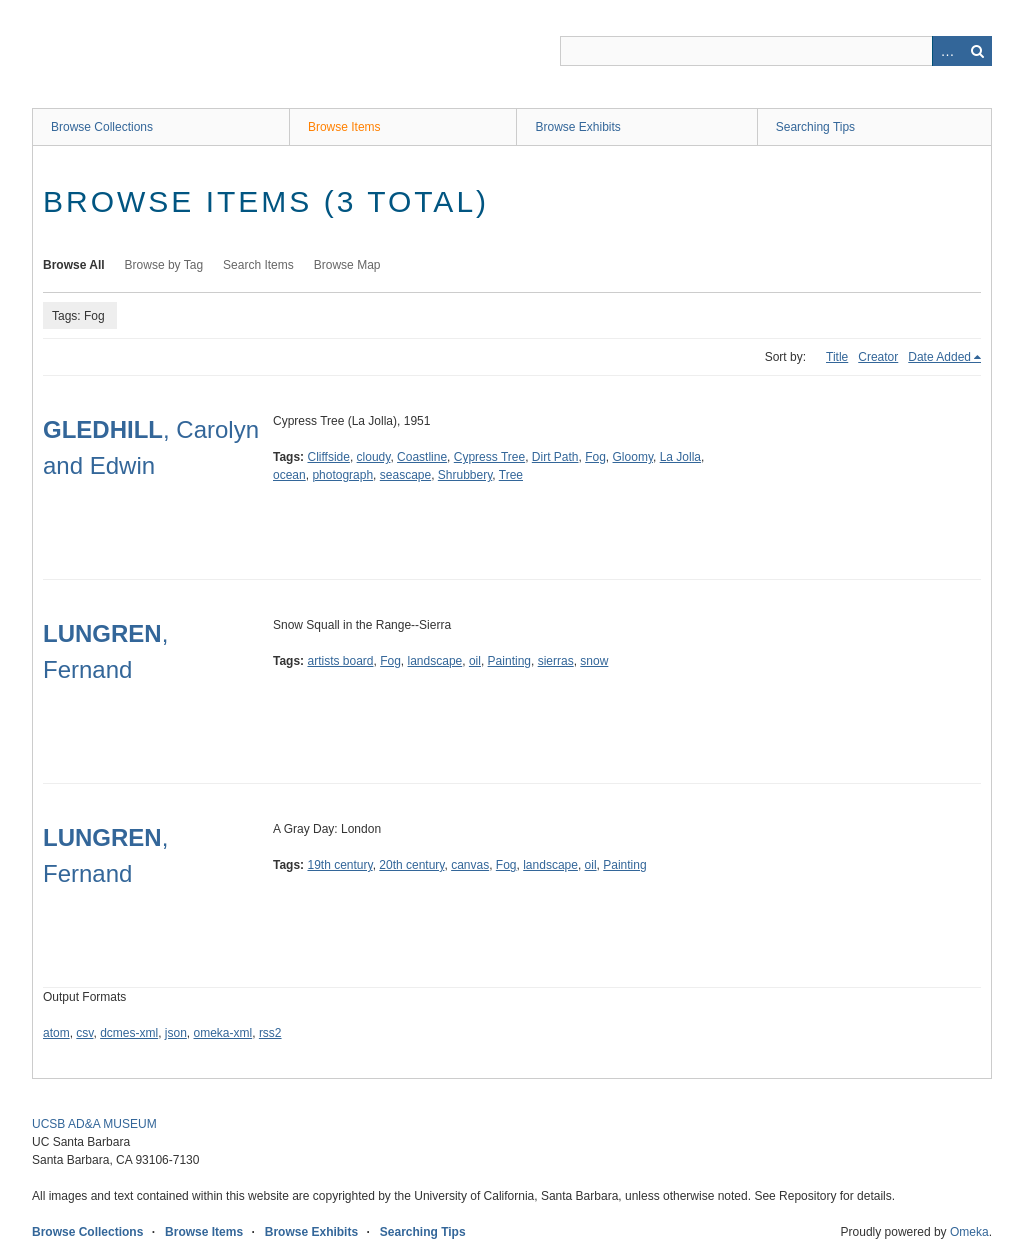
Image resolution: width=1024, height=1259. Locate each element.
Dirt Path (555, 457)
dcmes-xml (129, 1033)
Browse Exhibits (577, 127)
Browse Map (347, 265)
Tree (511, 475)
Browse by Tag (164, 265)
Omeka (969, 1232)
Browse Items (344, 127)
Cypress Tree (489, 457)
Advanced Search (947, 51)
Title (837, 357)
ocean (289, 475)
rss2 (270, 1033)
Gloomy (633, 457)
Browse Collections (102, 127)
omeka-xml (223, 1033)
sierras (556, 661)
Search (977, 51)
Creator (878, 357)
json (176, 1033)
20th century (411, 865)
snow (594, 661)
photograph (342, 475)
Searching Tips (815, 127)
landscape (435, 661)
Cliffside (328, 457)
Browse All (74, 265)
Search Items (258, 265)
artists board (340, 661)
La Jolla (680, 457)
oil (475, 661)
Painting (509, 661)
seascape (405, 475)
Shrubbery (465, 475)
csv (84, 1033)
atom (56, 1033)
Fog (595, 457)
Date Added (939, 357)
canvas (470, 865)
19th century (339, 865)
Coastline (422, 457)
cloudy (374, 457)
